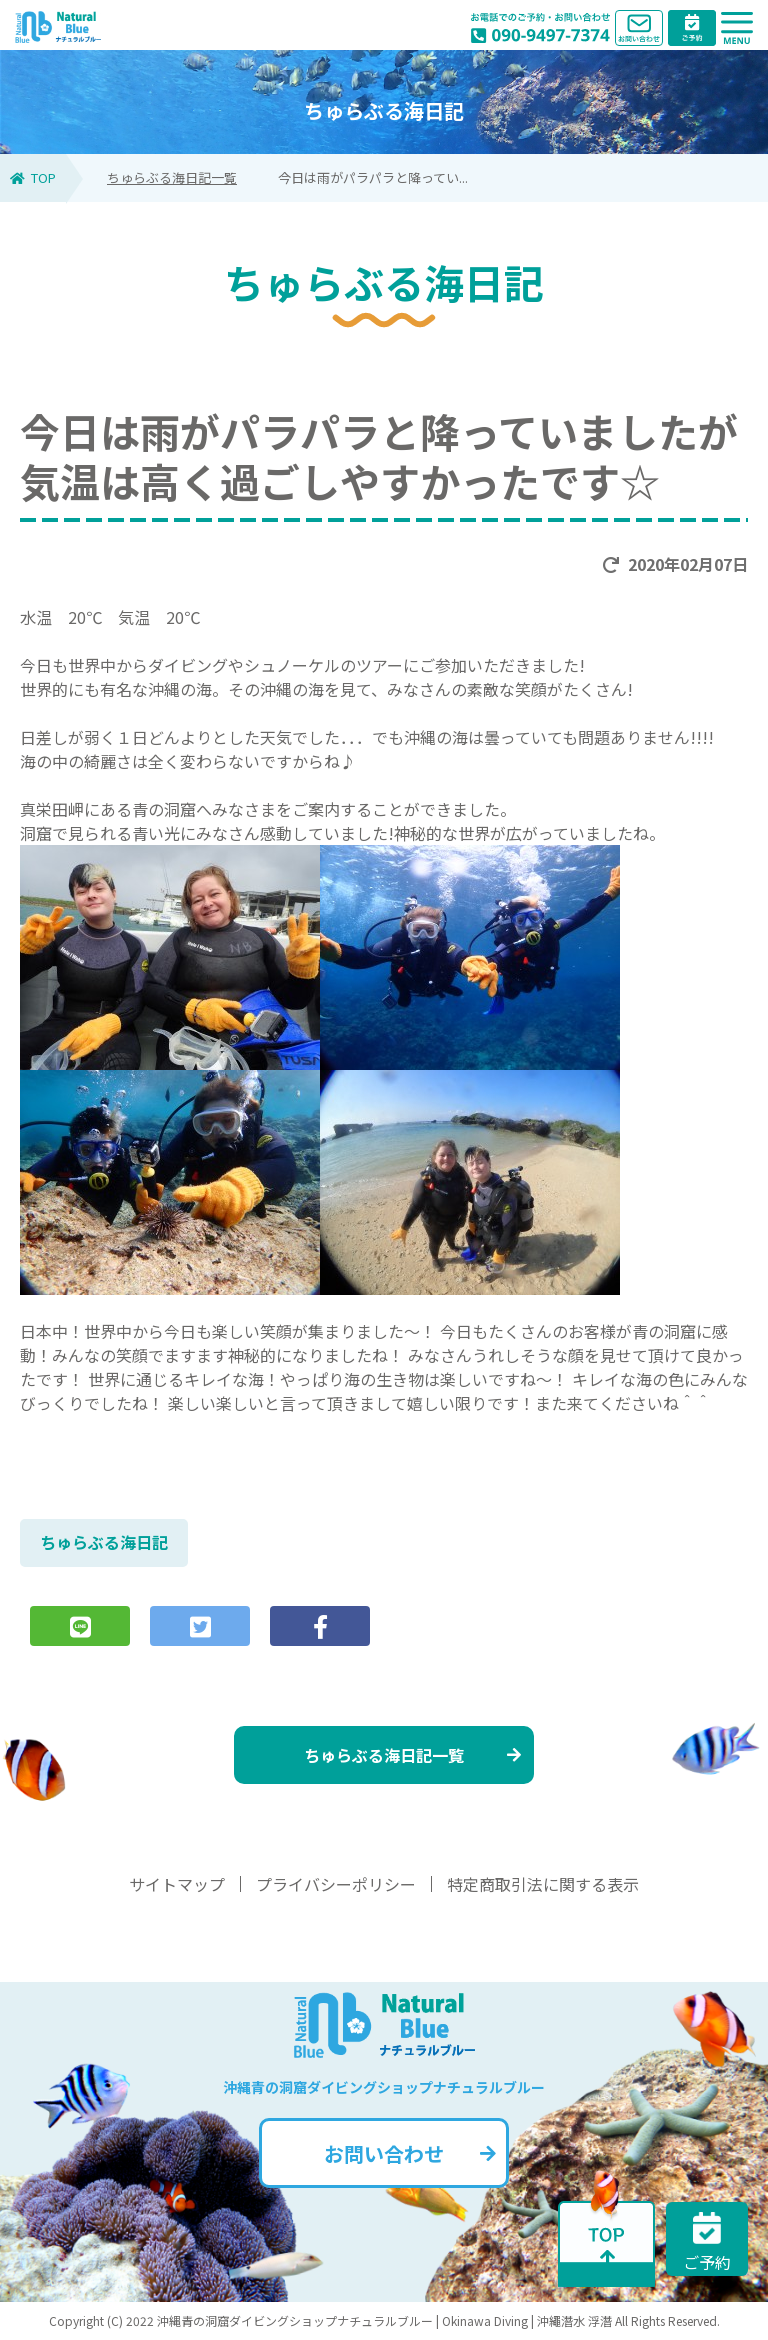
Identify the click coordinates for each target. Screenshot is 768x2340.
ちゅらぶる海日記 (104, 1542)
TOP (33, 177)
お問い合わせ (410, 2153)
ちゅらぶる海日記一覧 (172, 177)
